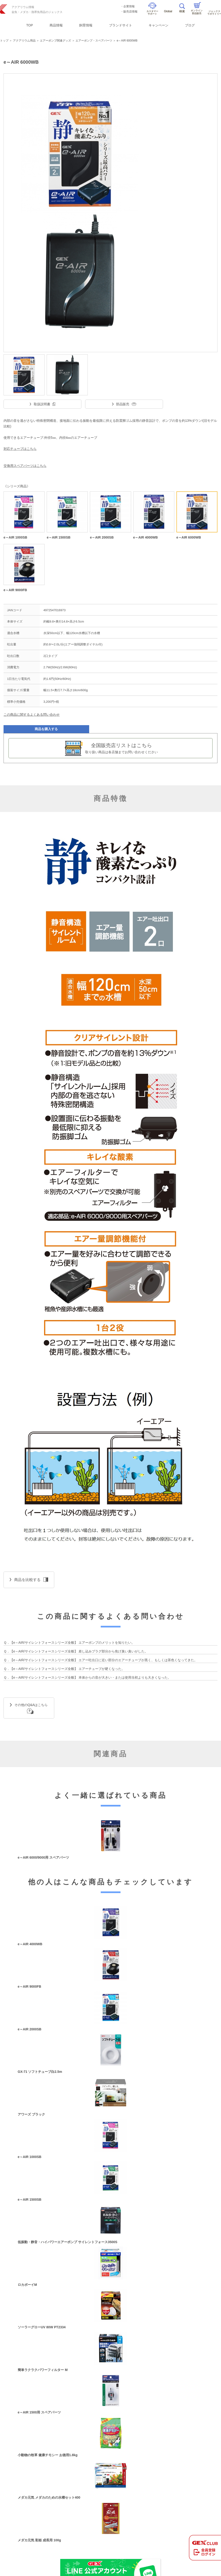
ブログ (190, 25)
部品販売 (124, 404)
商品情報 (56, 25)
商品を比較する (29, 1580)
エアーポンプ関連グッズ (55, 40)
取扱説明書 (42, 404)
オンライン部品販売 (197, 8)
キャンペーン (158, 25)
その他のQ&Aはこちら (29, 1708)
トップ (4, 40)
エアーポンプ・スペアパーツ (93, 40)
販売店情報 (130, 11)
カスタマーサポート (152, 8)
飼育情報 (85, 25)
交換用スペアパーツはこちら (25, 466)
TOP (29, 25)
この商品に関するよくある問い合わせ (32, 714)
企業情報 (129, 6)
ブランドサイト (120, 25)
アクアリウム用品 (24, 40)
